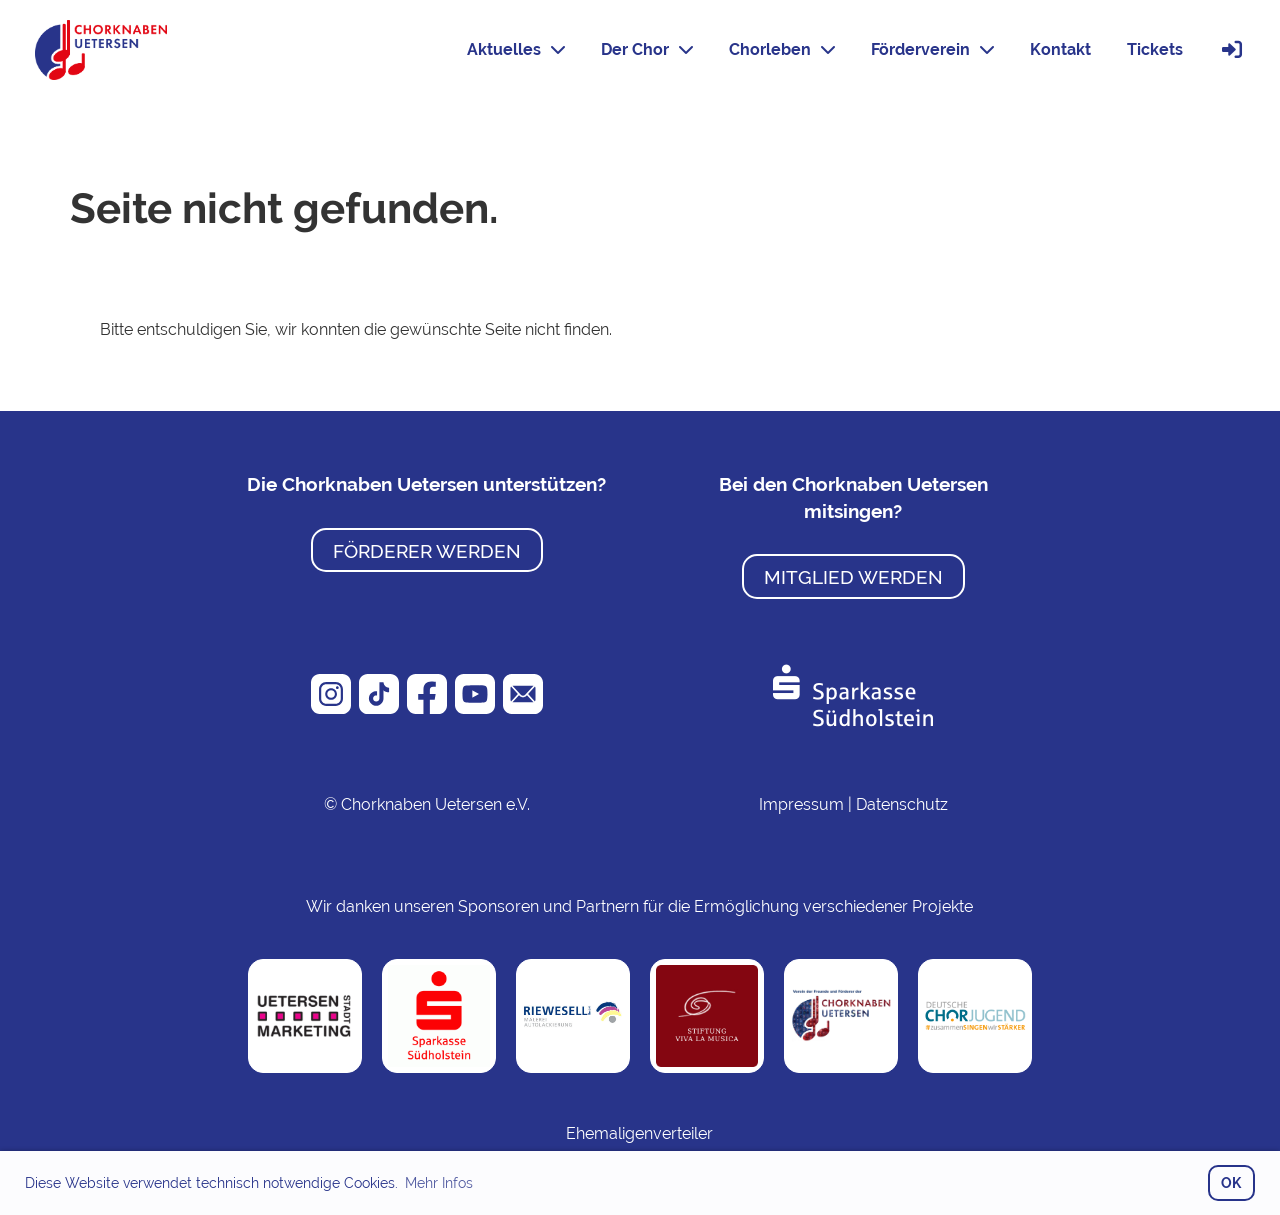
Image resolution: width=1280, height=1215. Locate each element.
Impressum (801, 804)
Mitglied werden (853, 577)
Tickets (1155, 49)
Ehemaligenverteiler (639, 1133)
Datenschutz (902, 804)
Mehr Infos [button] (439, 1183)
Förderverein (932, 49)
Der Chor (647, 49)
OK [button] (1231, 1182)
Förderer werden (427, 551)
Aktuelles (516, 49)
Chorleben (782, 49)
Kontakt (1060, 49)
